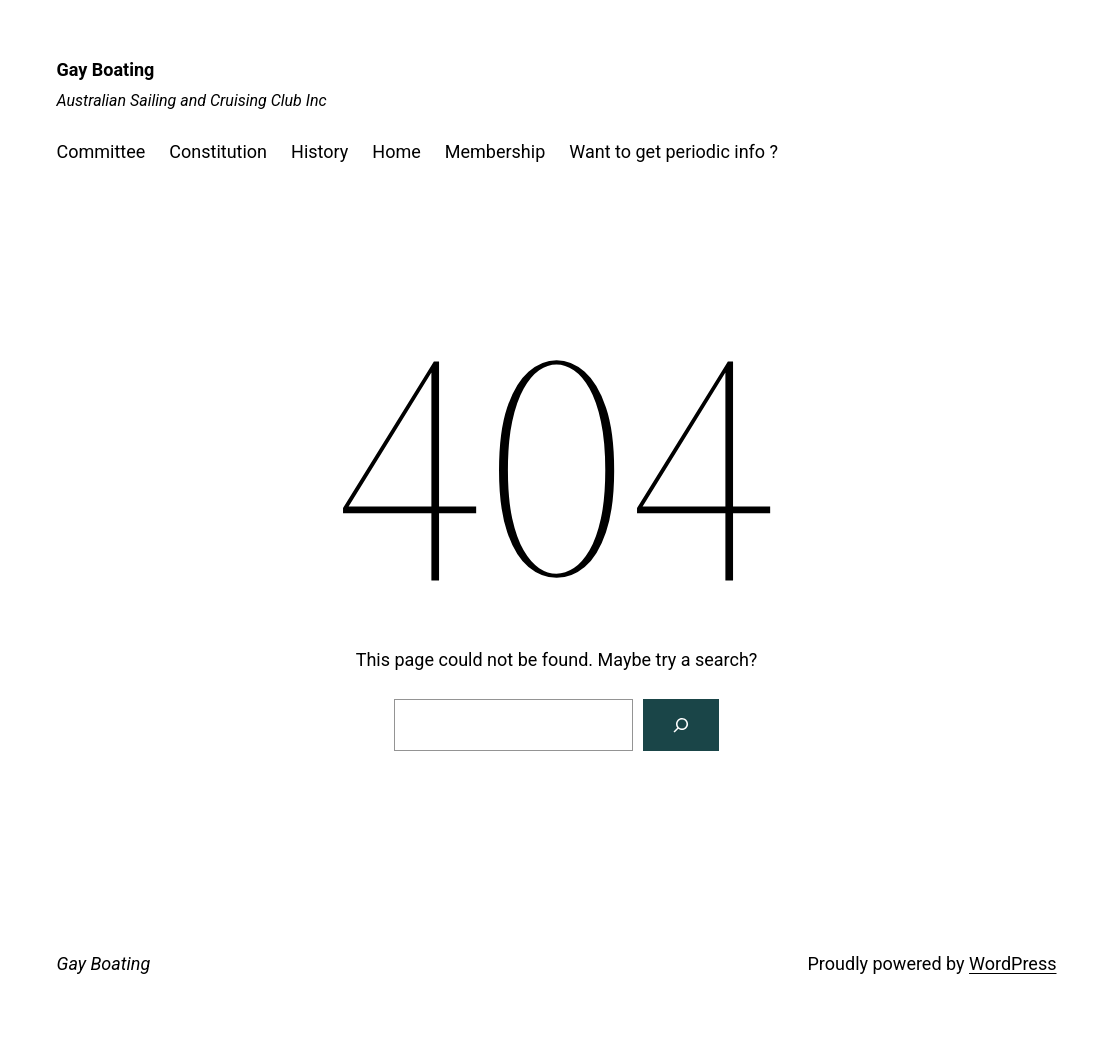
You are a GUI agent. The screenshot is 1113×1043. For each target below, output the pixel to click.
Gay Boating (106, 69)
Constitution (218, 151)
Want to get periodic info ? (673, 151)
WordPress (1012, 963)
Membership (495, 151)
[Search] (681, 725)
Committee (101, 151)
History (319, 151)
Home (396, 151)
